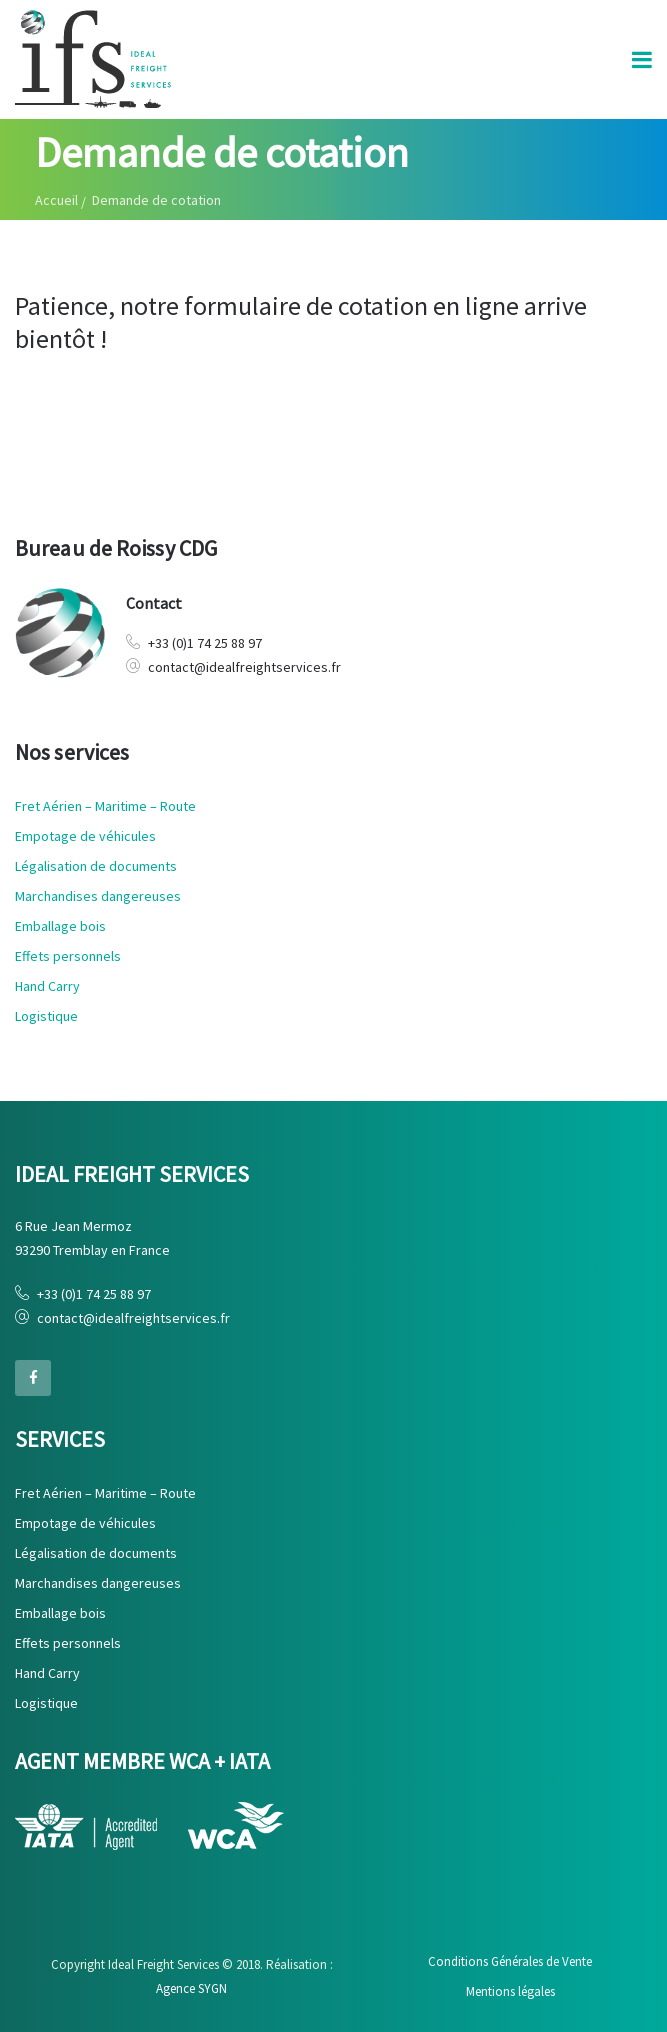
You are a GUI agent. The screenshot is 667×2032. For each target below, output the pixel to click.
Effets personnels (68, 956)
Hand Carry (47, 986)
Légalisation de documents (96, 866)
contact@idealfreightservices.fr (244, 667)
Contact (154, 603)
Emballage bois (60, 926)
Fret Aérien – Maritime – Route (105, 806)
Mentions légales (510, 1991)
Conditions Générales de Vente (510, 1961)
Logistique (46, 1016)
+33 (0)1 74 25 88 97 (205, 643)
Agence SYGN (191, 1988)
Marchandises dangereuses (98, 896)
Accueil (56, 200)
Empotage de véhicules (85, 836)
